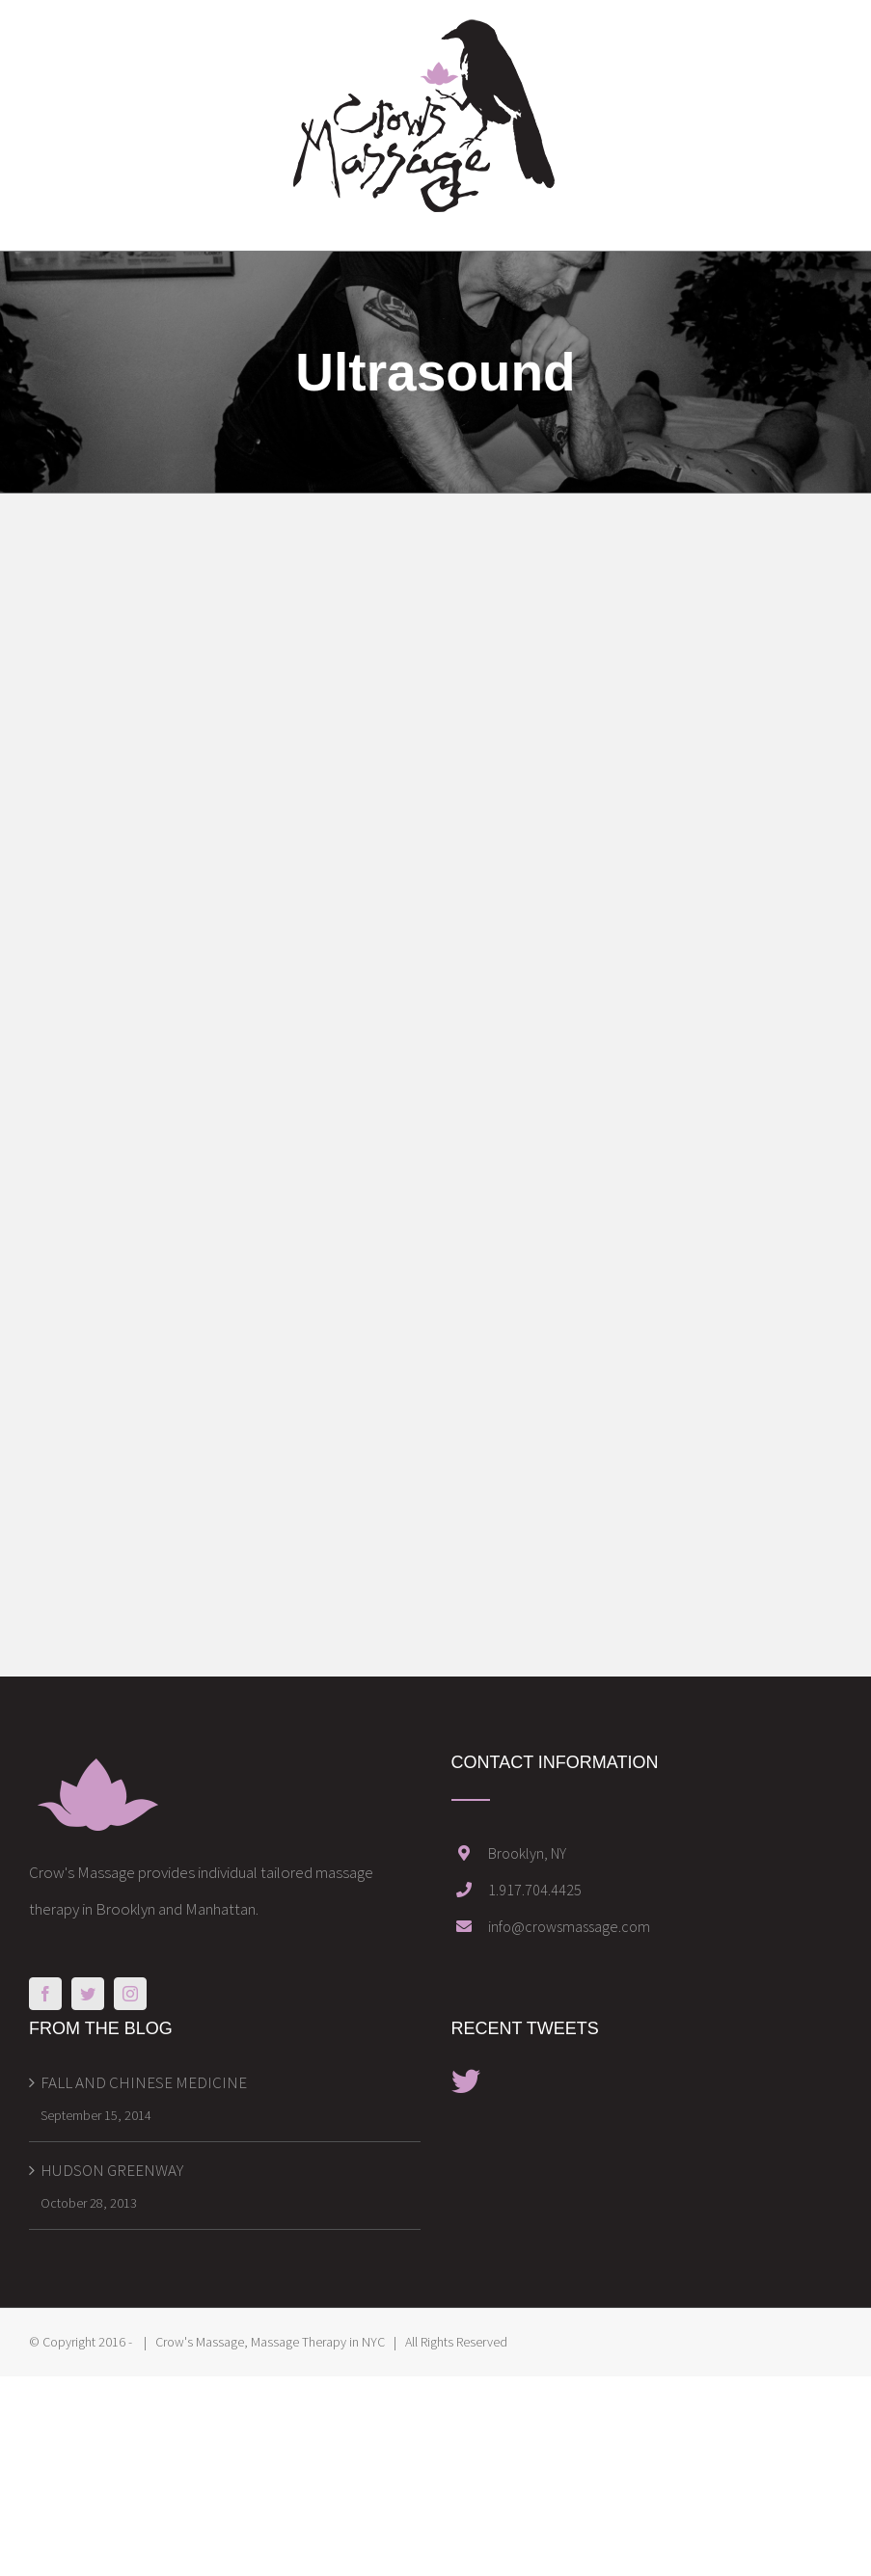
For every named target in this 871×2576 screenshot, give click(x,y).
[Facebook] (45, 1993)
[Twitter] (87, 1993)
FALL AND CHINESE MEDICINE (144, 2082)
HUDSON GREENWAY (112, 2170)
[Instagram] (130, 1993)
